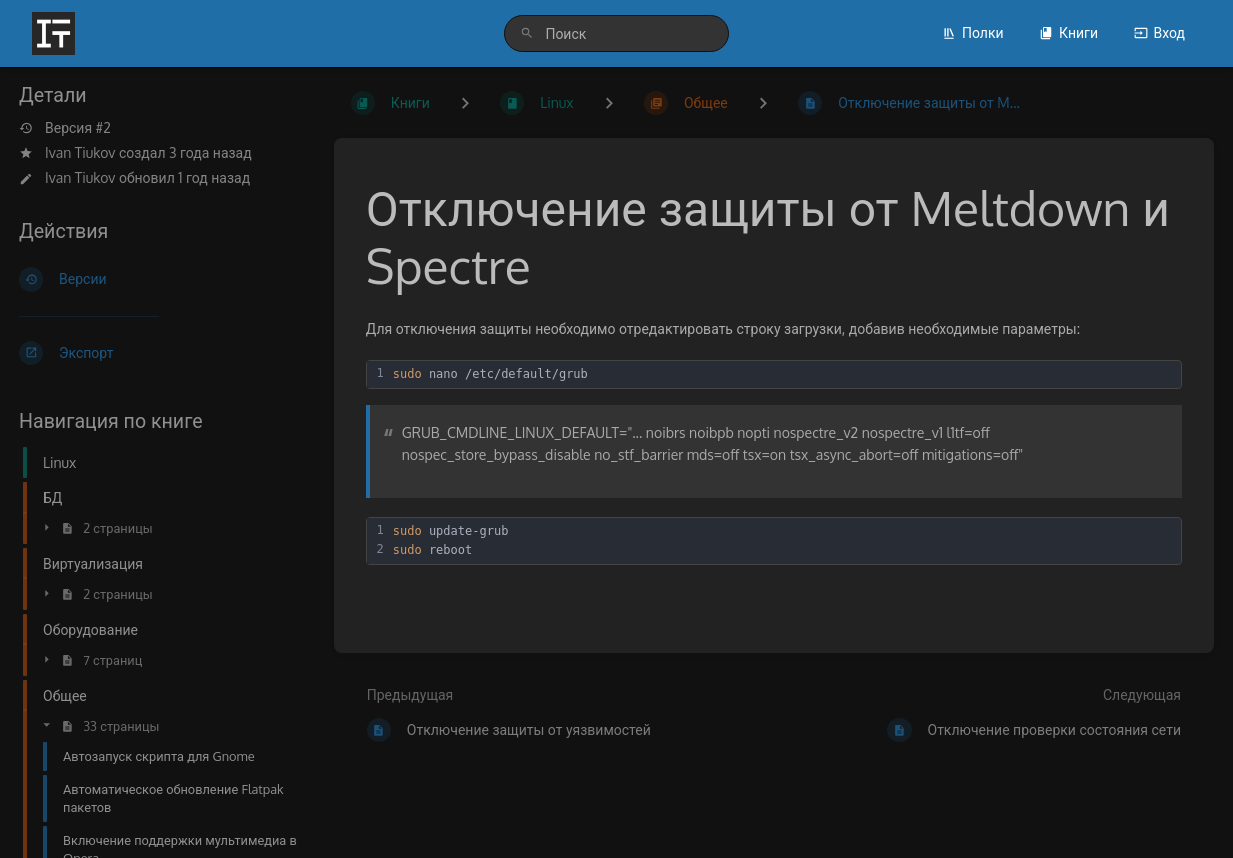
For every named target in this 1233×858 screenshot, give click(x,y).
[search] (616, 33)
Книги (1068, 32)
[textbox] (784, 374)
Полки (973, 32)
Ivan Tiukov (80, 152)
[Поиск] (527, 33)
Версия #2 (65, 128)
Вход (1159, 32)
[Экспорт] (160, 353)
